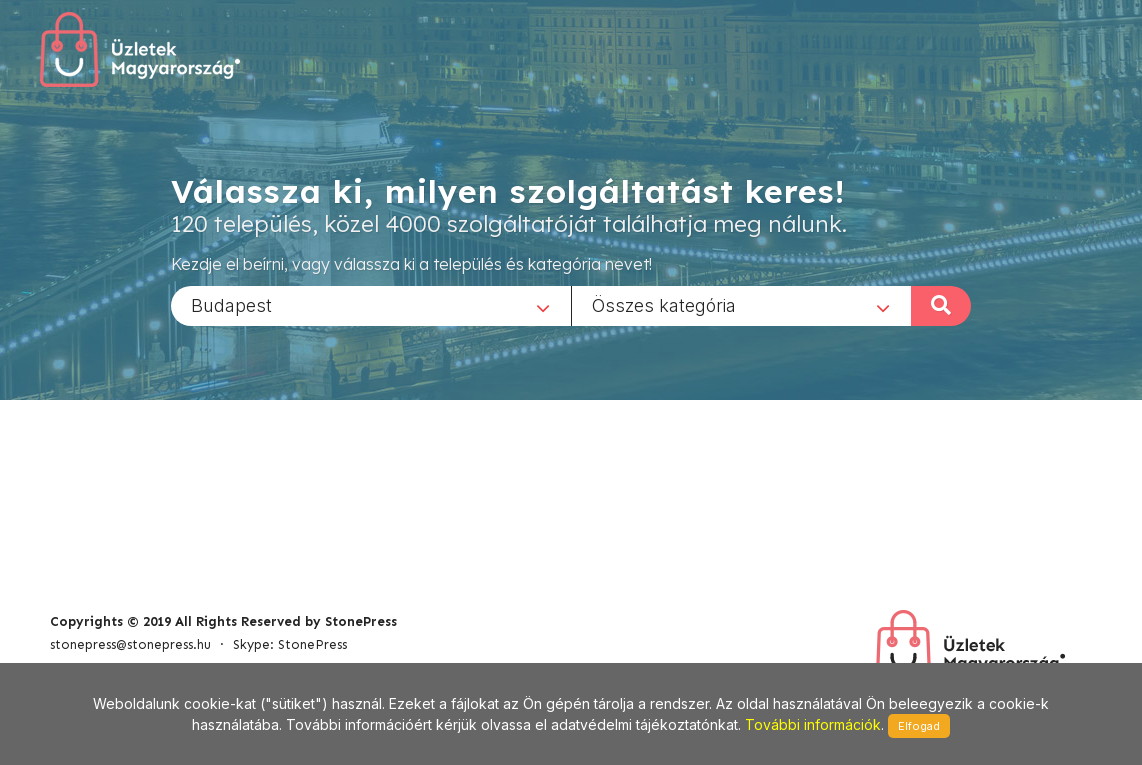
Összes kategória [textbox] (664, 304)
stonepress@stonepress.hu (130, 644)
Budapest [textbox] (231, 304)
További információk (813, 724)
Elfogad (919, 726)
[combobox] (371, 305)
